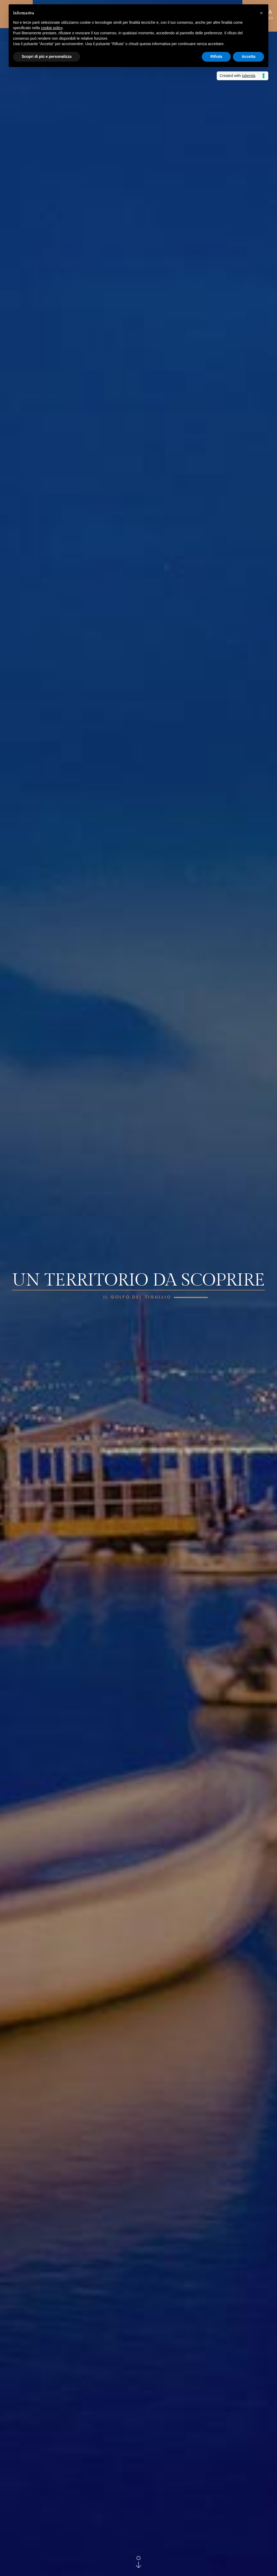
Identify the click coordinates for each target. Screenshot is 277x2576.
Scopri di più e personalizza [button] (46, 56)
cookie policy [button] (51, 28)
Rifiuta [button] (216, 56)
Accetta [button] (248, 56)
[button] (261, 13)
